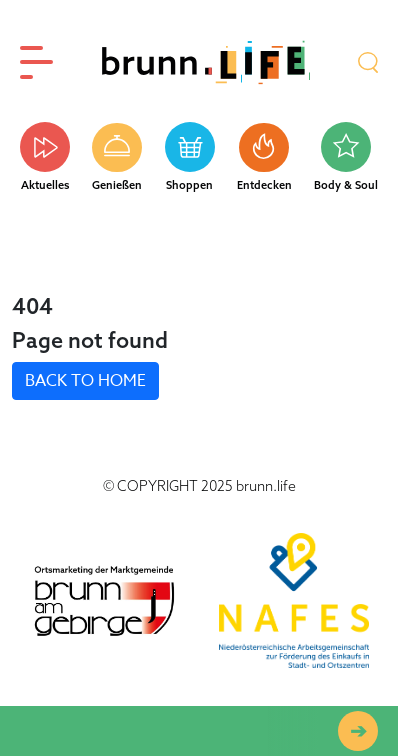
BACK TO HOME (85, 381)
